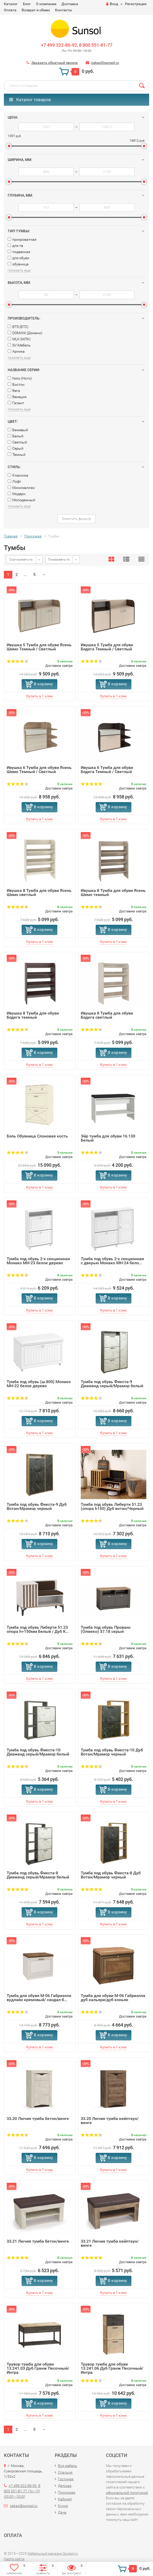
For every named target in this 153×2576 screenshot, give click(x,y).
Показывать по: (59, 559)
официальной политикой (127, 2493)
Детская (64, 2486)
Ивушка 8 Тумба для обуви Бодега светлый (107, 1015)
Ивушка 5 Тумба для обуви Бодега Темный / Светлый (107, 646)
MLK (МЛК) (19, 339)
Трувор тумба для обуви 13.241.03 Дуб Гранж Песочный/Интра (38, 2368)
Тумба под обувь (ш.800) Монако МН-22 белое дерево (39, 1383)
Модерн (16, 494)
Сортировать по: (21, 559)
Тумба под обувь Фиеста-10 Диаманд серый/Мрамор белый (38, 1752)
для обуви (18, 258)
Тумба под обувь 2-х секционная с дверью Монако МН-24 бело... (112, 1260)
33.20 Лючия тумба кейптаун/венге (110, 2120)
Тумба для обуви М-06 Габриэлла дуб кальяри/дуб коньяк (113, 1997)
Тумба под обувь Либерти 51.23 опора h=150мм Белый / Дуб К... (38, 1629)
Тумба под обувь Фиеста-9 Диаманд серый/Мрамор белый (112, 1383)
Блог (27, 4)
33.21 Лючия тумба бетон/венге (38, 2241)
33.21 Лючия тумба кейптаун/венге (110, 2243)
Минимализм (21, 488)
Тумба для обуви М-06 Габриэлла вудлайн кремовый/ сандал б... (39, 1997)
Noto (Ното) (20, 378)
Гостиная (66, 2479)
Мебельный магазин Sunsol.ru (53, 2553)
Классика (18, 475)
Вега (14, 391)
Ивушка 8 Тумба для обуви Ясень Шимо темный (113, 892)
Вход (112, 4)
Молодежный (21, 500)
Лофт (14, 481)
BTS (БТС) (18, 327)
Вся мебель (67, 2466)
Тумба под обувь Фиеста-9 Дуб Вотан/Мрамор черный (37, 1506)
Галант (16, 403)
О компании (46, 4)
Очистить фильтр (76, 519)
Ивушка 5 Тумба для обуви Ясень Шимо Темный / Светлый (39, 646)
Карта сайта (14, 2559)
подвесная (19, 252)
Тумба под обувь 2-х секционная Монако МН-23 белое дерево (38, 1260)
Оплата (10, 10)
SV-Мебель (19, 345)
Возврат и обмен (36, 10)
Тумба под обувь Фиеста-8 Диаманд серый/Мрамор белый (38, 1874)
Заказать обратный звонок (54, 63)
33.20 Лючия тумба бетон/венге (38, 2118)
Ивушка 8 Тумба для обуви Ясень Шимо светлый (39, 892)
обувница (18, 264)
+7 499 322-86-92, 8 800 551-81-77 (22, 2491)
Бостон (16, 384)
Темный (16, 454)
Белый (15, 436)
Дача (62, 2512)
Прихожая (33, 536)
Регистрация (136, 4)
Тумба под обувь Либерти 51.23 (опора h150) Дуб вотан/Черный (112, 1506)
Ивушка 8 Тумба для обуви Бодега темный (33, 1015)
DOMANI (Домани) (25, 333)
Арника (16, 351)
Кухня (63, 2506)
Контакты (63, 10)
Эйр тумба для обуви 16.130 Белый (108, 1138)
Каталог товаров (30, 99)
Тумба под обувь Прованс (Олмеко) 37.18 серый (106, 1629)
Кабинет (65, 2499)
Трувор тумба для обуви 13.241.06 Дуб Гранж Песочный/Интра (112, 2368)
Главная (11, 536)
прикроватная (22, 239)
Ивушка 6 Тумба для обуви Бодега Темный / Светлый (107, 769)
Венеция (17, 397)
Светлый (17, 442)
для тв (15, 246)
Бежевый (18, 430)
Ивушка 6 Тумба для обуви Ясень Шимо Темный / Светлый (39, 769)
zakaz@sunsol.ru (105, 63)
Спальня (65, 2472)
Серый (15, 448)
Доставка (69, 4)
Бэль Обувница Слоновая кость (37, 1136)
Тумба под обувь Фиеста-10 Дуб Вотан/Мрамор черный (112, 1752)
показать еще (19, 270)
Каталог (11, 4)
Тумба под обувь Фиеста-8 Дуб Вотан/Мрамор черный (111, 1874)
